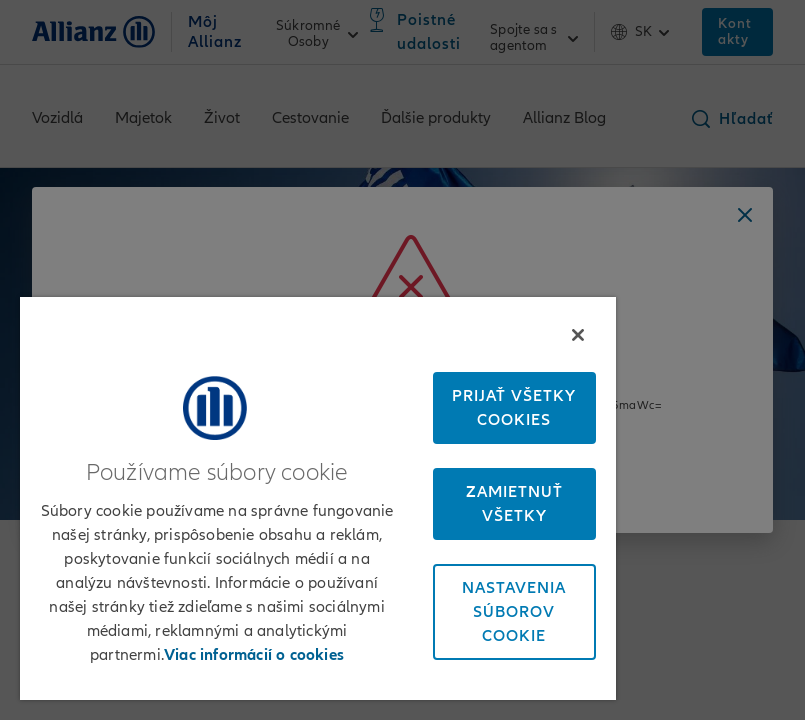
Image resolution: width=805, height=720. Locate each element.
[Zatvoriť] (578, 335)
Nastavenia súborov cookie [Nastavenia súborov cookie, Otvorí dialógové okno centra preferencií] (514, 612)
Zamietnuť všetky (514, 504)
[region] (318, 498)
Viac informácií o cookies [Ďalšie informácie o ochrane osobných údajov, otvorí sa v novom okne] (254, 655)
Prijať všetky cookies (514, 408)
